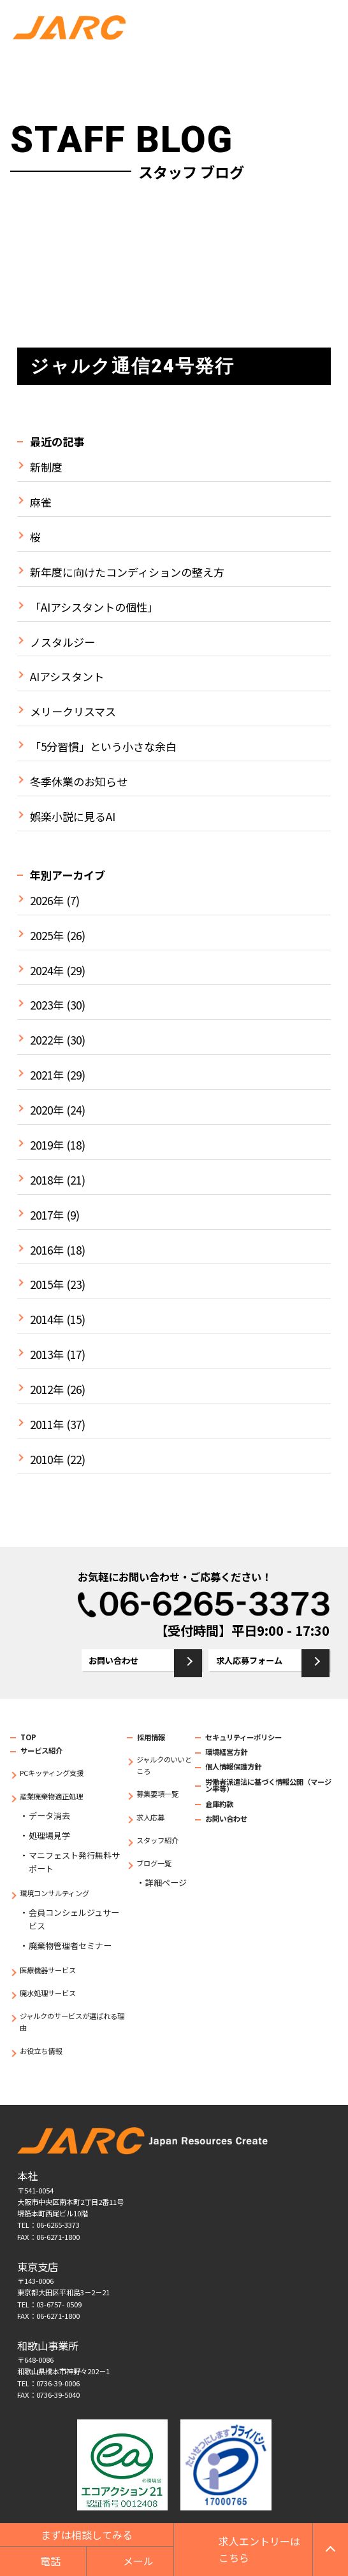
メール (138, 2560)
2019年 (47, 1145)
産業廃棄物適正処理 (51, 1796)
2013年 (47, 1354)
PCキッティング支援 (51, 1773)
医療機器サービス (48, 1970)
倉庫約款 (219, 1804)
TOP (28, 1737)
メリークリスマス (73, 711)
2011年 (47, 1424)
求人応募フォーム (249, 1660)
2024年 (47, 970)
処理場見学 (49, 1835)
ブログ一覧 (153, 1863)
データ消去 (49, 1816)
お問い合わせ (113, 1660)
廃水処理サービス (48, 1993)
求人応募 (150, 1817)
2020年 (47, 1110)
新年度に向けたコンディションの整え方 (127, 572)
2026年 (47, 900)
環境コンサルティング (54, 1893)
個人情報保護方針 (233, 1766)
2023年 (47, 1005)
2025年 (47, 935)
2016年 (47, 1250)
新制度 (46, 467)
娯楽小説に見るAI (72, 816)
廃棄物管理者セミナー (70, 1945)
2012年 (47, 1389)
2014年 (47, 1319)
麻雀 (41, 502)
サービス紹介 (41, 1750)
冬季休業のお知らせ (78, 781)
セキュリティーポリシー (243, 1737)
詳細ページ (166, 1882)
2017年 (47, 1215)
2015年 (47, 1284)
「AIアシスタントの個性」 (94, 607)
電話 (50, 2560)
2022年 (47, 1040)
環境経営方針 (226, 1752)
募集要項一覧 (157, 1794)
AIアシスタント (67, 676)
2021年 (47, 1075)
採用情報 (151, 1737)
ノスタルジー (62, 642)
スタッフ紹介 (157, 1840)
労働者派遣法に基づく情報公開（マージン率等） (268, 1785)
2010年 (47, 1459)
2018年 (47, 1180)
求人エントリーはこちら (259, 2549)
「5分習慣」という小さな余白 (103, 746)
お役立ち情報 (41, 2051)
